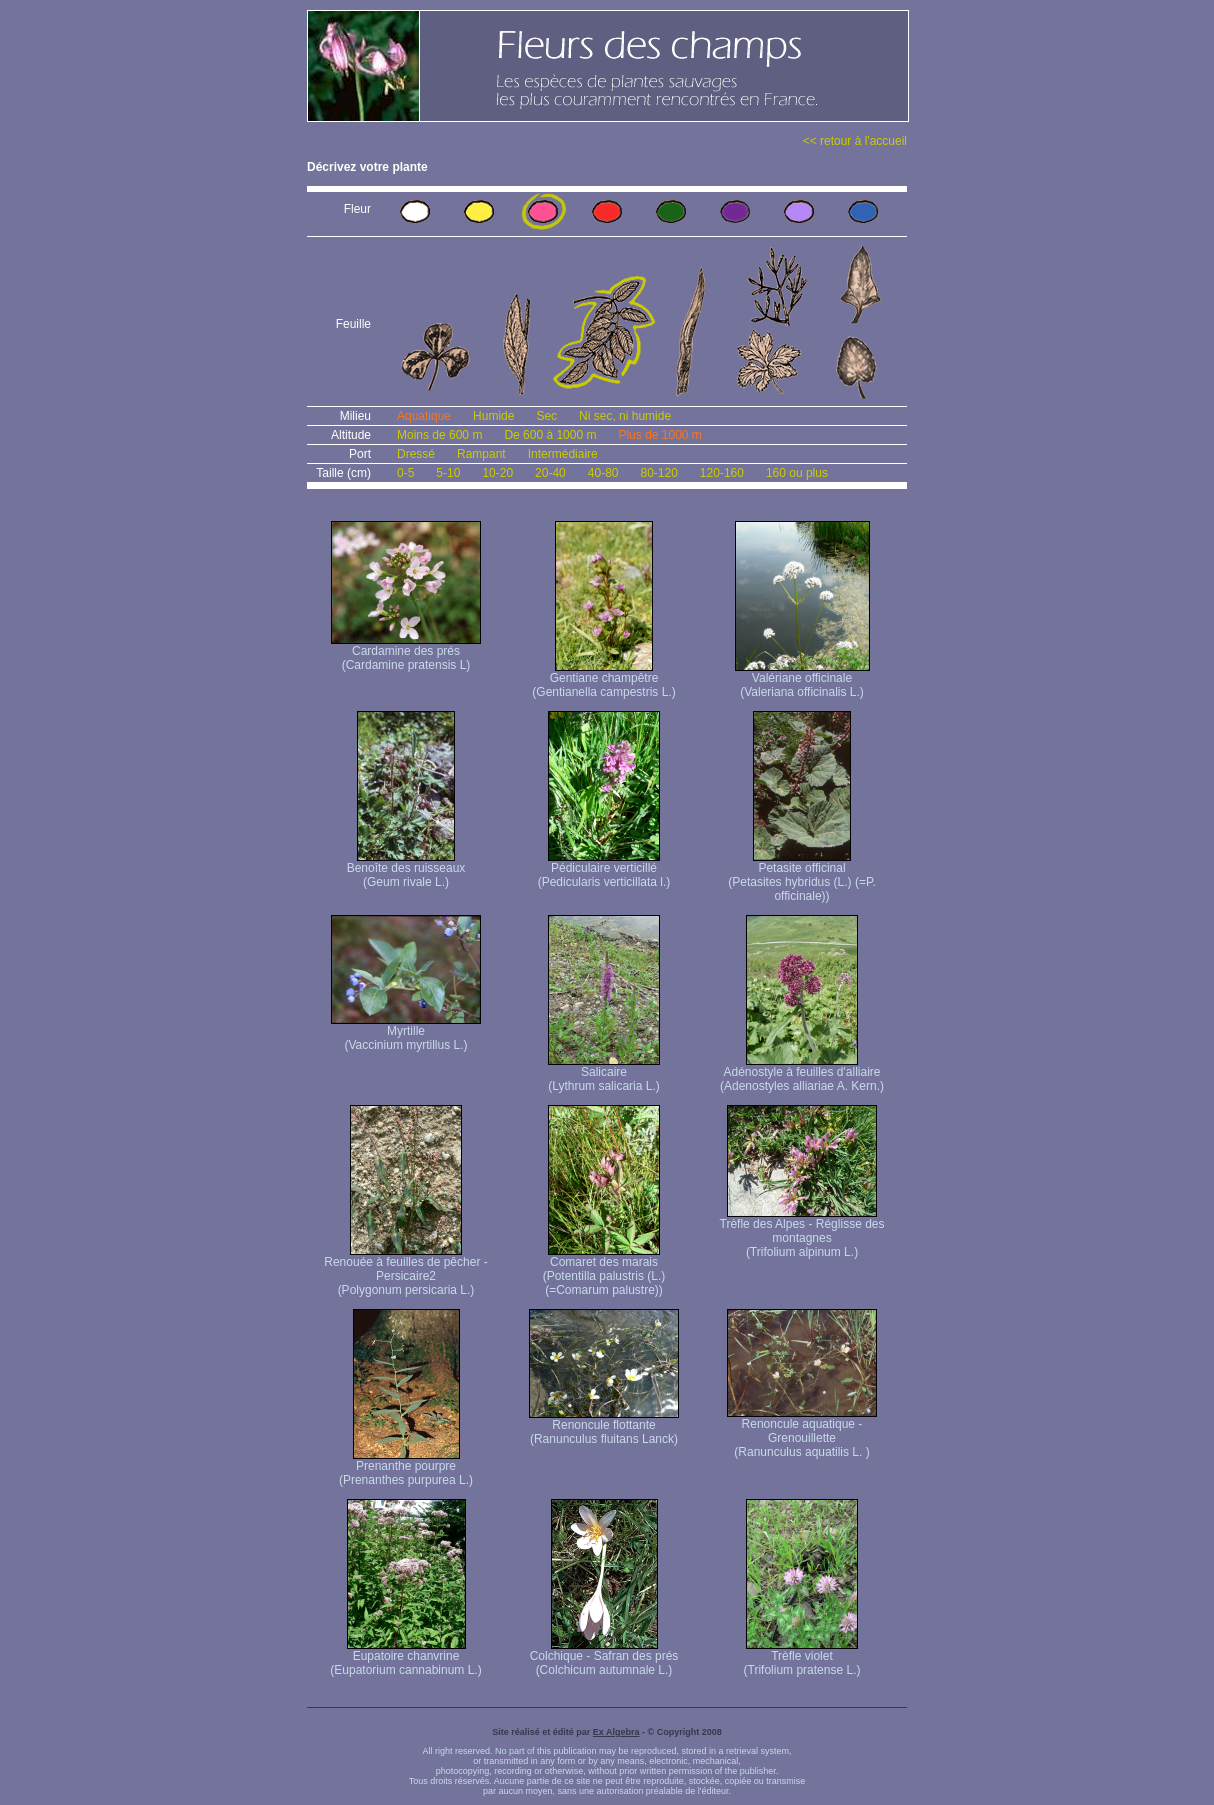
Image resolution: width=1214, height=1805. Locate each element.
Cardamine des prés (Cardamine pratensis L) (406, 652)
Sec (546, 416)
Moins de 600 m (439, 435)
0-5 (405, 473)
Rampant (481, 454)
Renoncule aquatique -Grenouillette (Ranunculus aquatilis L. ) (802, 1432)
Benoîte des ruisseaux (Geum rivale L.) (406, 869)
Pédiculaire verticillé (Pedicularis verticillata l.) (604, 869)
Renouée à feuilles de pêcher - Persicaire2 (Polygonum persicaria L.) (405, 1270)
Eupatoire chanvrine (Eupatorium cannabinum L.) (405, 1657)
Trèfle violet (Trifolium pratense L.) (802, 1657)
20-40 (550, 473)
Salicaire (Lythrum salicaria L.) (604, 1073)
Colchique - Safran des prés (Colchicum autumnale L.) (604, 1657)
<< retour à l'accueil (855, 141)
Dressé (416, 454)
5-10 (448, 473)
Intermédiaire (563, 454)
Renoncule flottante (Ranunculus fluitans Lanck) (604, 1426)
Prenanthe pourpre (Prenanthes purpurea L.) (406, 1467)
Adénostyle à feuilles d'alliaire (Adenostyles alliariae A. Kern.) (802, 1073)
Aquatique (424, 416)
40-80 (603, 473)
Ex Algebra (616, 1732)
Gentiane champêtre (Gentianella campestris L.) (603, 679)
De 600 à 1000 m (550, 435)
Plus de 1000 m (659, 435)
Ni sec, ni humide (625, 416)
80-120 (658, 473)
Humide (493, 416)
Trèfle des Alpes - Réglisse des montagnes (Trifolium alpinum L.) (802, 1232)
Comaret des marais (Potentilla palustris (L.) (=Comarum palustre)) (604, 1270)
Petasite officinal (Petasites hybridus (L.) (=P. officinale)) (802, 876)
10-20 (497, 473)
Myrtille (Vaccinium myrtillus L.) (406, 1032)
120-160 (722, 473)
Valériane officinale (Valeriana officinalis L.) (802, 679)
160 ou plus (797, 473)
